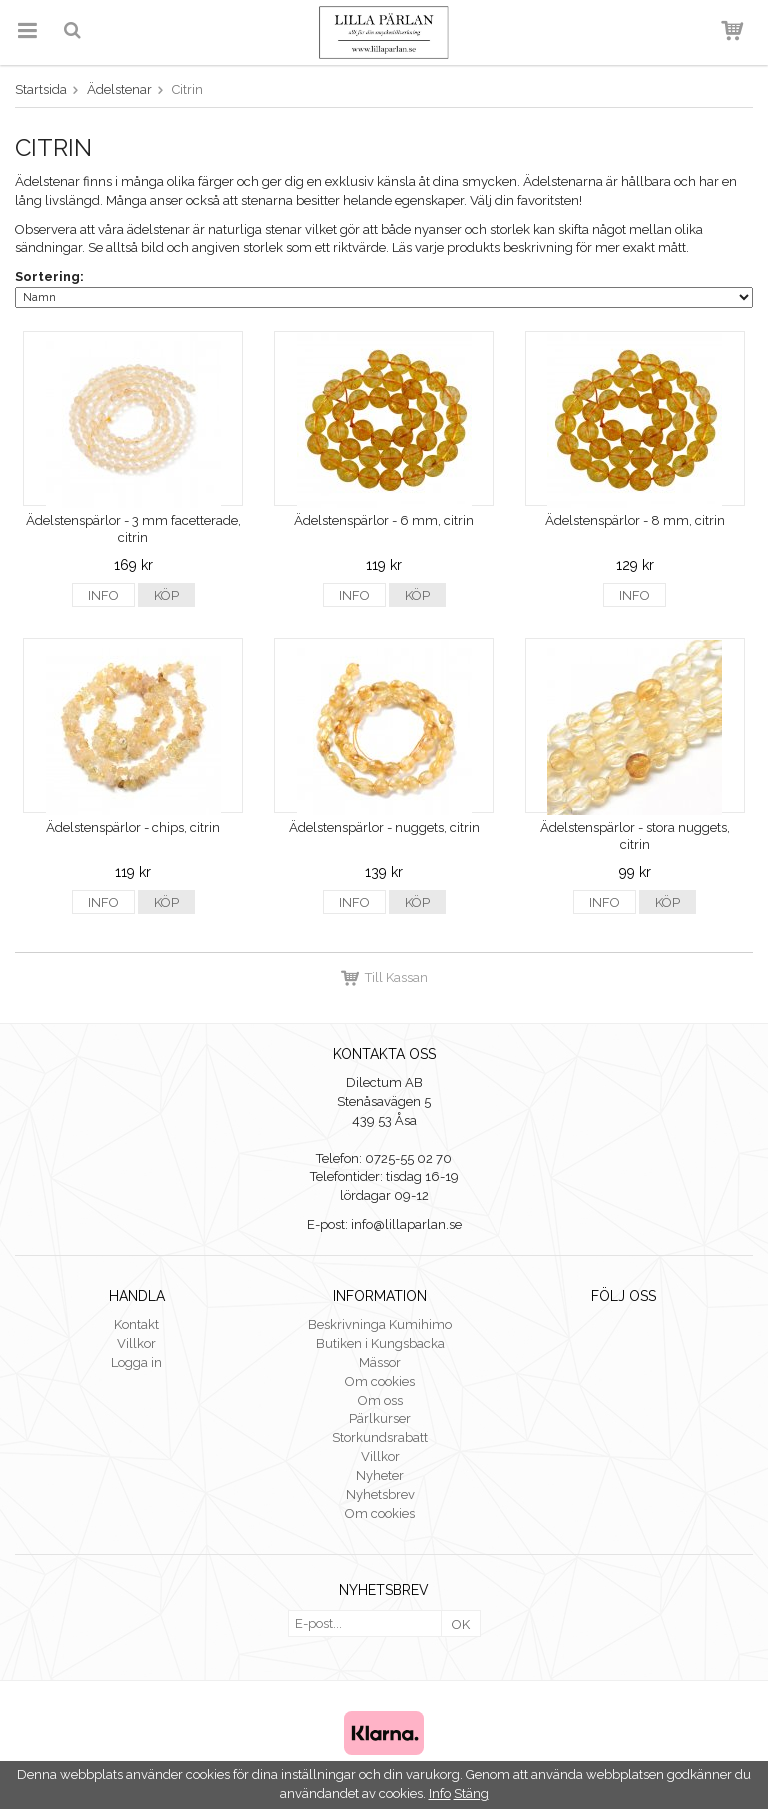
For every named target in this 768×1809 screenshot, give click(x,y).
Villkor (136, 1343)
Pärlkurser (380, 1418)
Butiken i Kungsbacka (380, 1343)
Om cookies (380, 1381)
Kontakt (136, 1324)
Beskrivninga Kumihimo (380, 1324)
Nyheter (380, 1475)
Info (103, 595)
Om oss (380, 1400)
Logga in (136, 1362)
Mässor (380, 1362)
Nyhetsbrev (380, 1494)
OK (461, 1624)
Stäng (471, 1793)
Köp (166, 595)
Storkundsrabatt (380, 1437)
